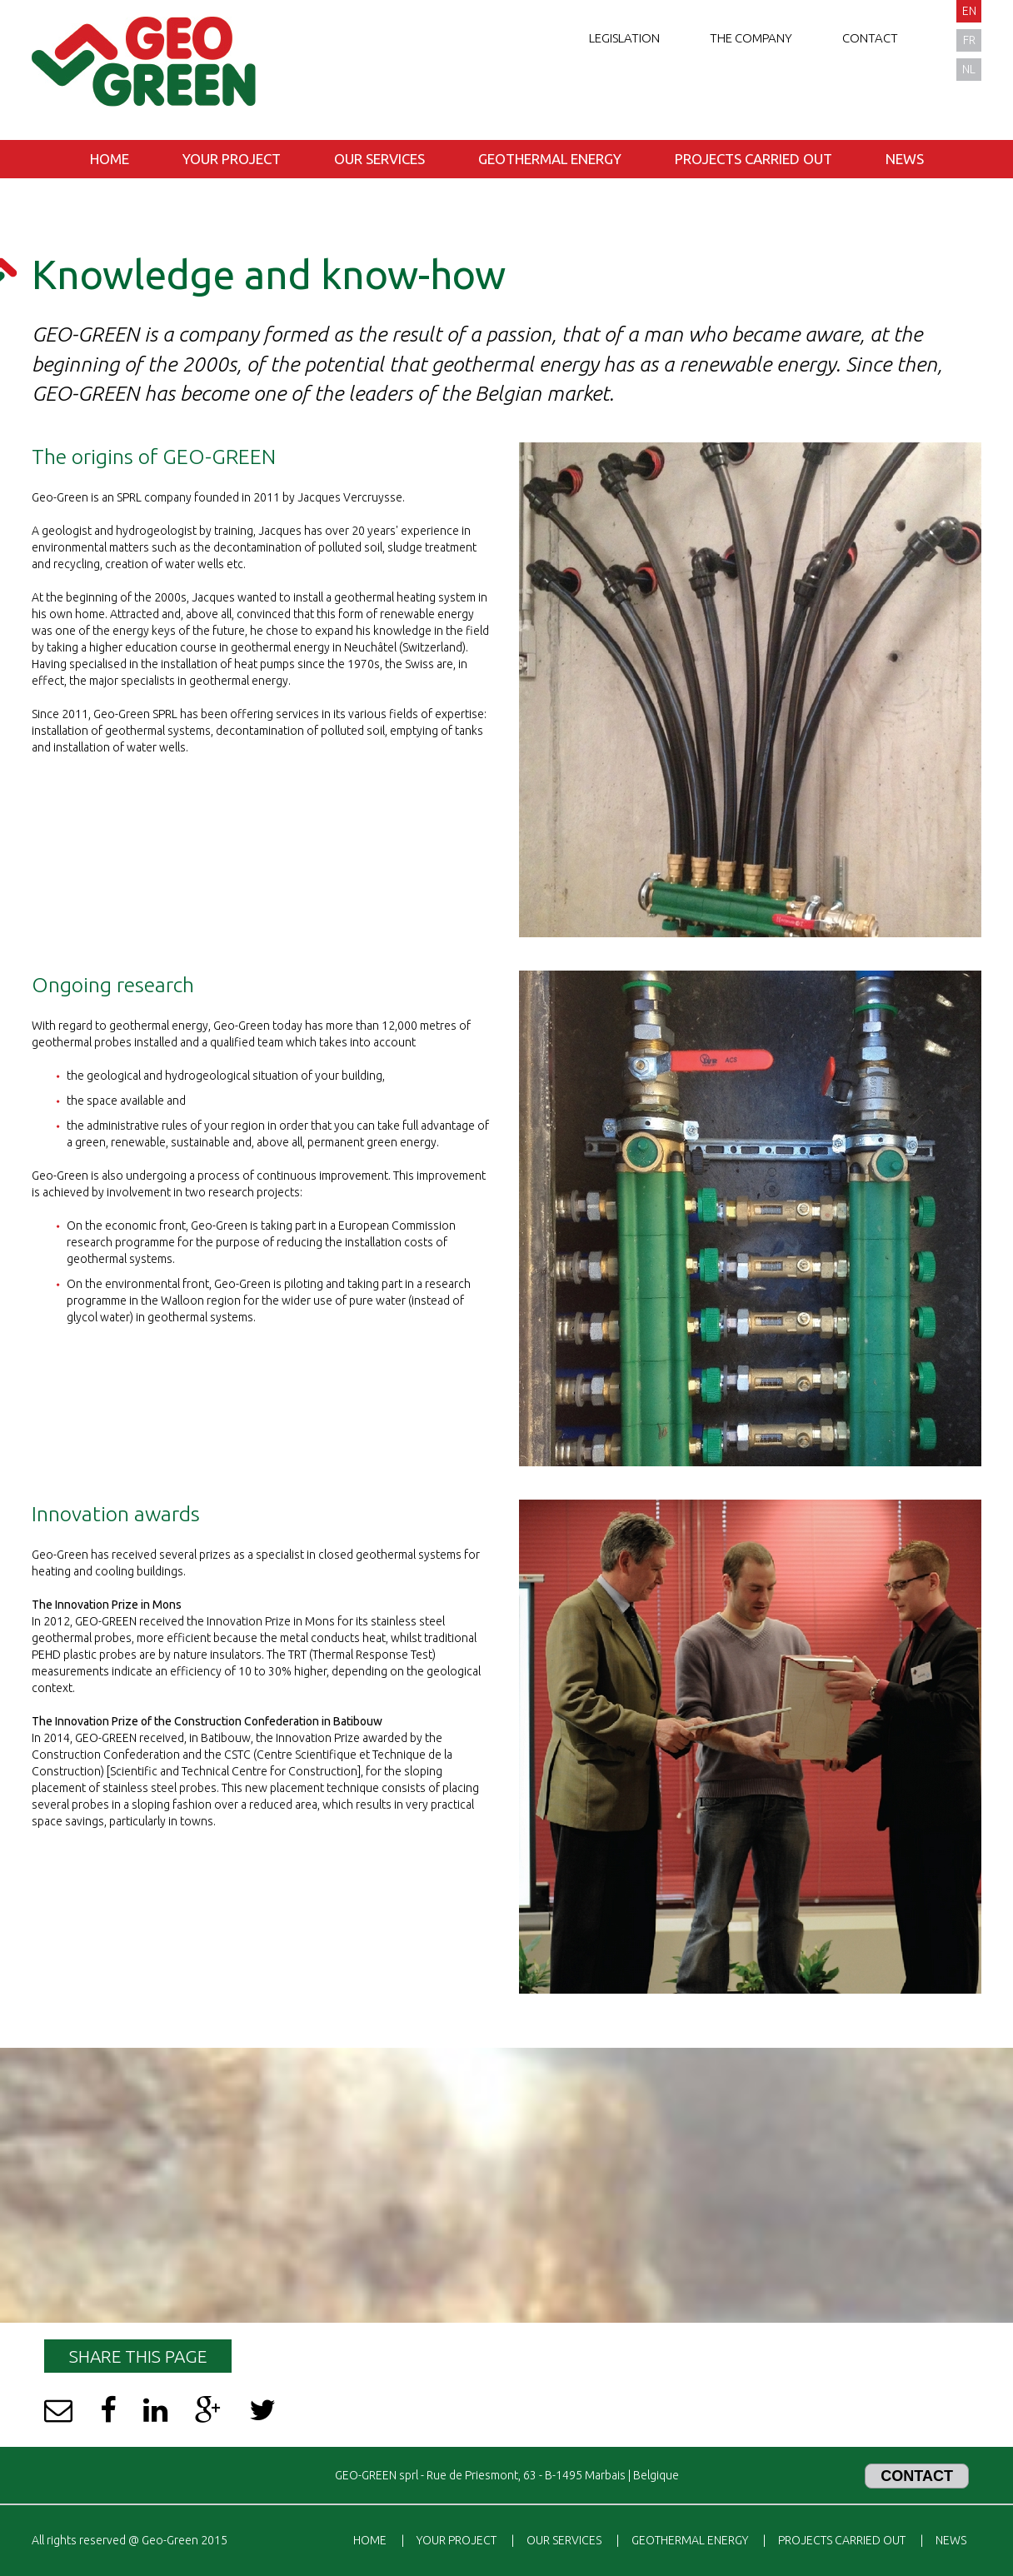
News (905, 159)
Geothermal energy (549, 159)
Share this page (138, 2356)
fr (969, 40)
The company (751, 38)
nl (969, 69)
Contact (870, 38)
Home (109, 159)
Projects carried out (753, 159)
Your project (231, 159)
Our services (379, 159)
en (969, 10)
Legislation (624, 38)
